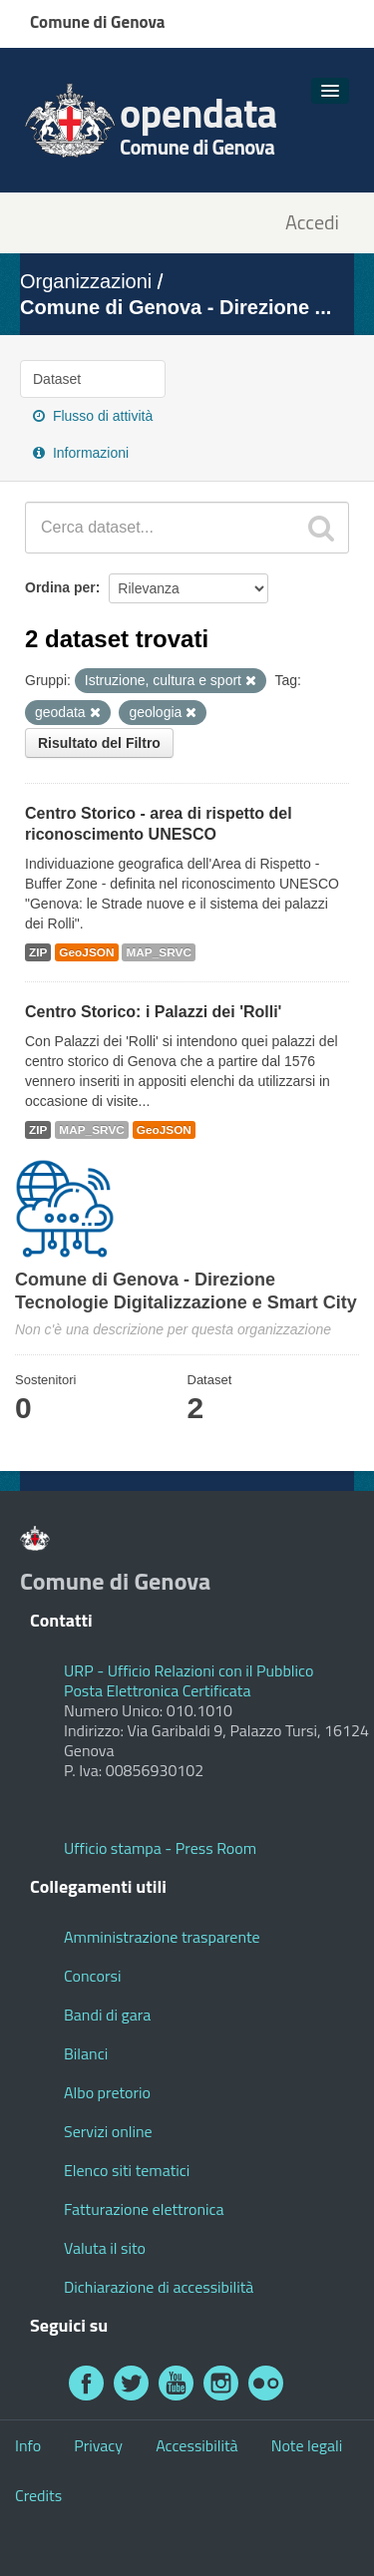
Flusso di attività (93, 416)
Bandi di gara (107, 2014)
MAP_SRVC (158, 952)
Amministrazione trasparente (162, 1937)
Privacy (98, 2445)
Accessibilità (196, 2445)
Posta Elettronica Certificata (157, 1690)
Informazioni (81, 453)
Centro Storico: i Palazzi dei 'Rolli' (153, 1011)
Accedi (312, 222)
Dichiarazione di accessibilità (158, 2287)
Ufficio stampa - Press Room (160, 1848)
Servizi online (108, 2131)
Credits (38, 2495)
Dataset (57, 379)
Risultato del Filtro (99, 743)
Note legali (307, 2445)
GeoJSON (86, 952)
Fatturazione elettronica (144, 2209)
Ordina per (60, 587)
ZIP (38, 952)
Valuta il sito (105, 2248)
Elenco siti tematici (126, 2170)
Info (28, 2445)
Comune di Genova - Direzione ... (175, 307)
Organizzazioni (86, 281)
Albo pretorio (107, 2092)
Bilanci (86, 2053)
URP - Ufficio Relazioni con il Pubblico (188, 1670)
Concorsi (92, 1976)
